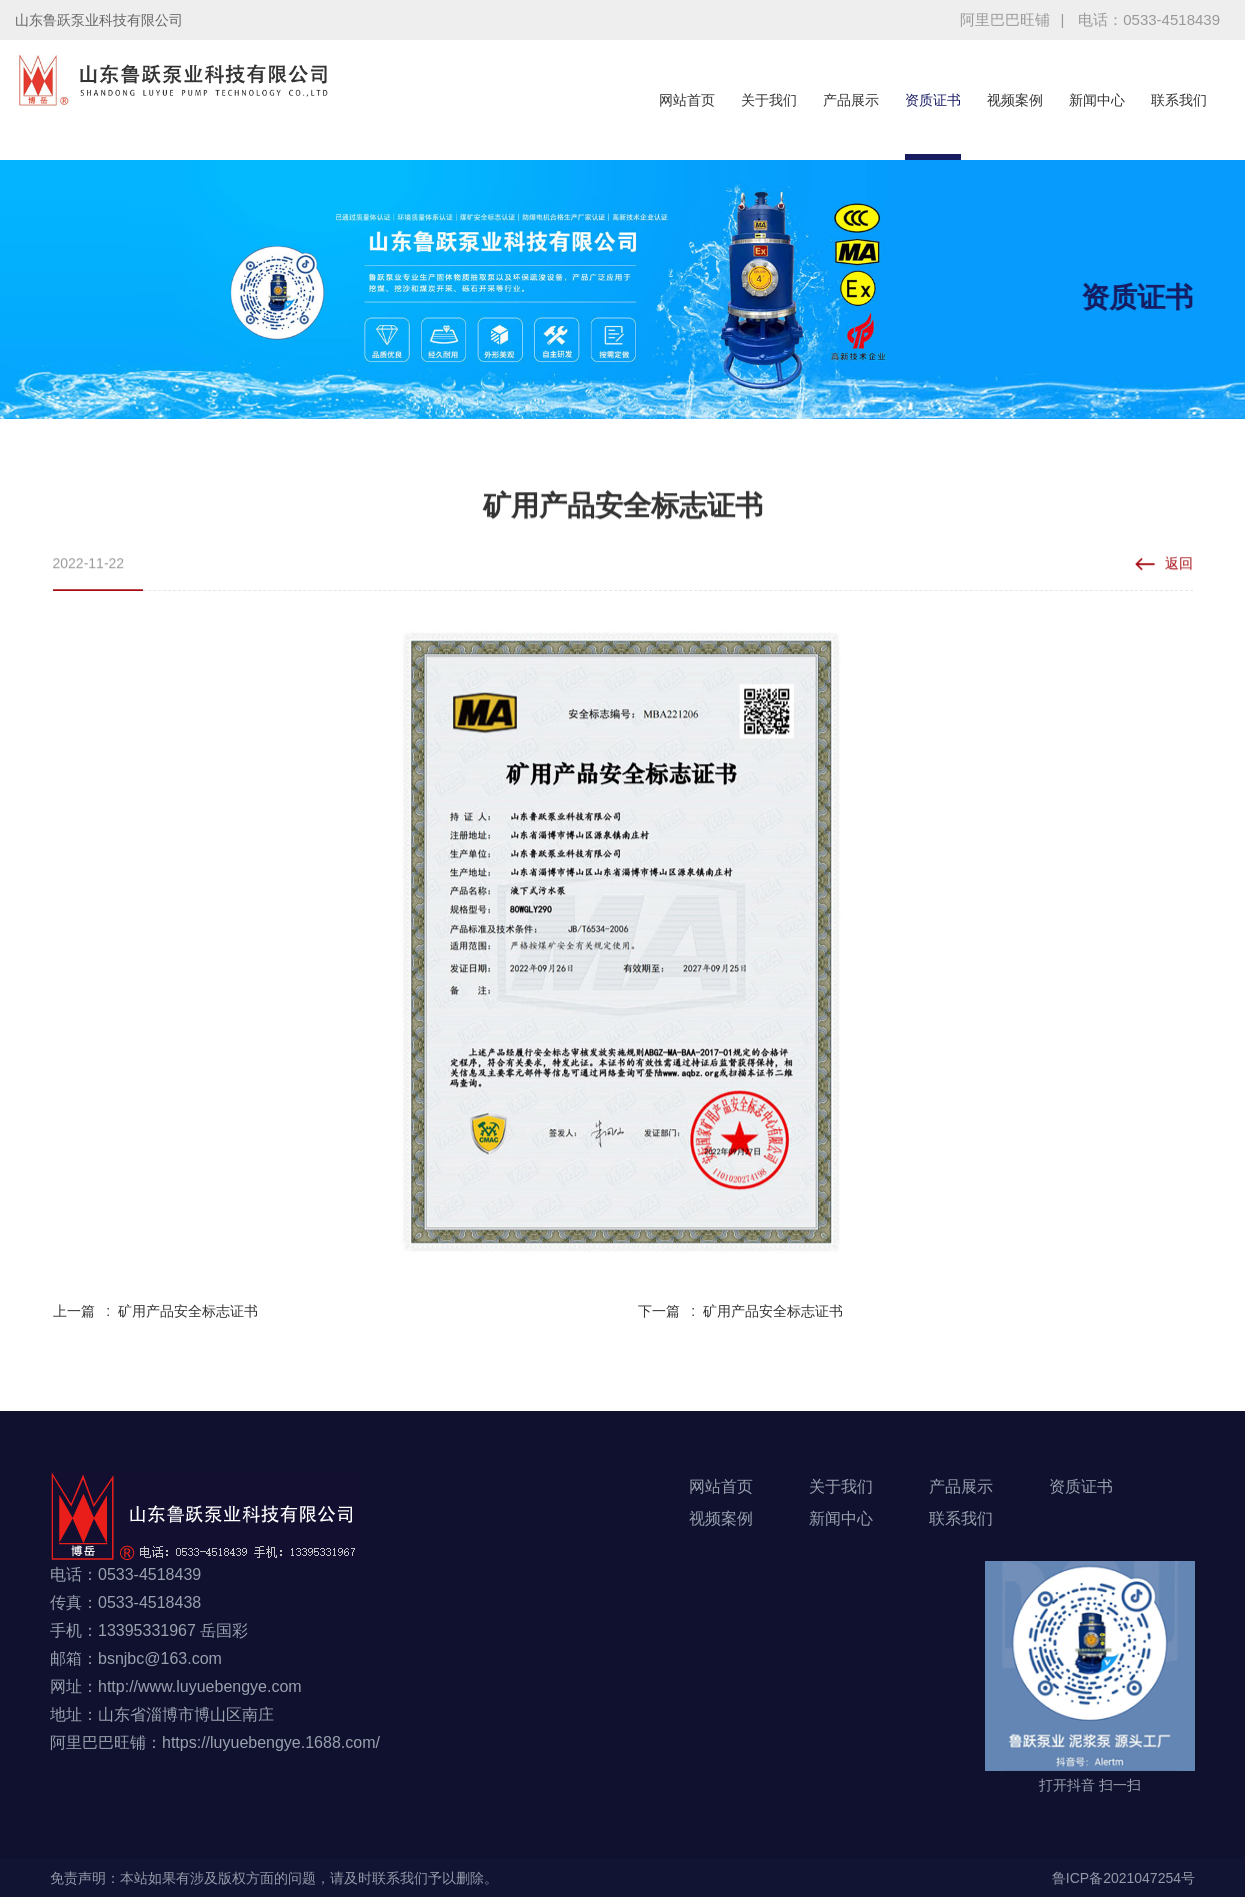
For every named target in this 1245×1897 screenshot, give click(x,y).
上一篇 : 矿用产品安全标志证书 (155, 1311)
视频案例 (1015, 100)
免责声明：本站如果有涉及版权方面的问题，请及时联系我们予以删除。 (274, 1878)
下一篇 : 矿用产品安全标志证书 (740, 1311)
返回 (1179, 566)
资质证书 (933, 100)
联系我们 (1179, 100)
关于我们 (769, 100)
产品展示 (851, 100)
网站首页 (687, 100)
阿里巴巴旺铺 (1005, 19)
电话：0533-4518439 (1149, 19)
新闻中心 (1097, 100)
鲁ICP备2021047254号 (1123, 1878)
